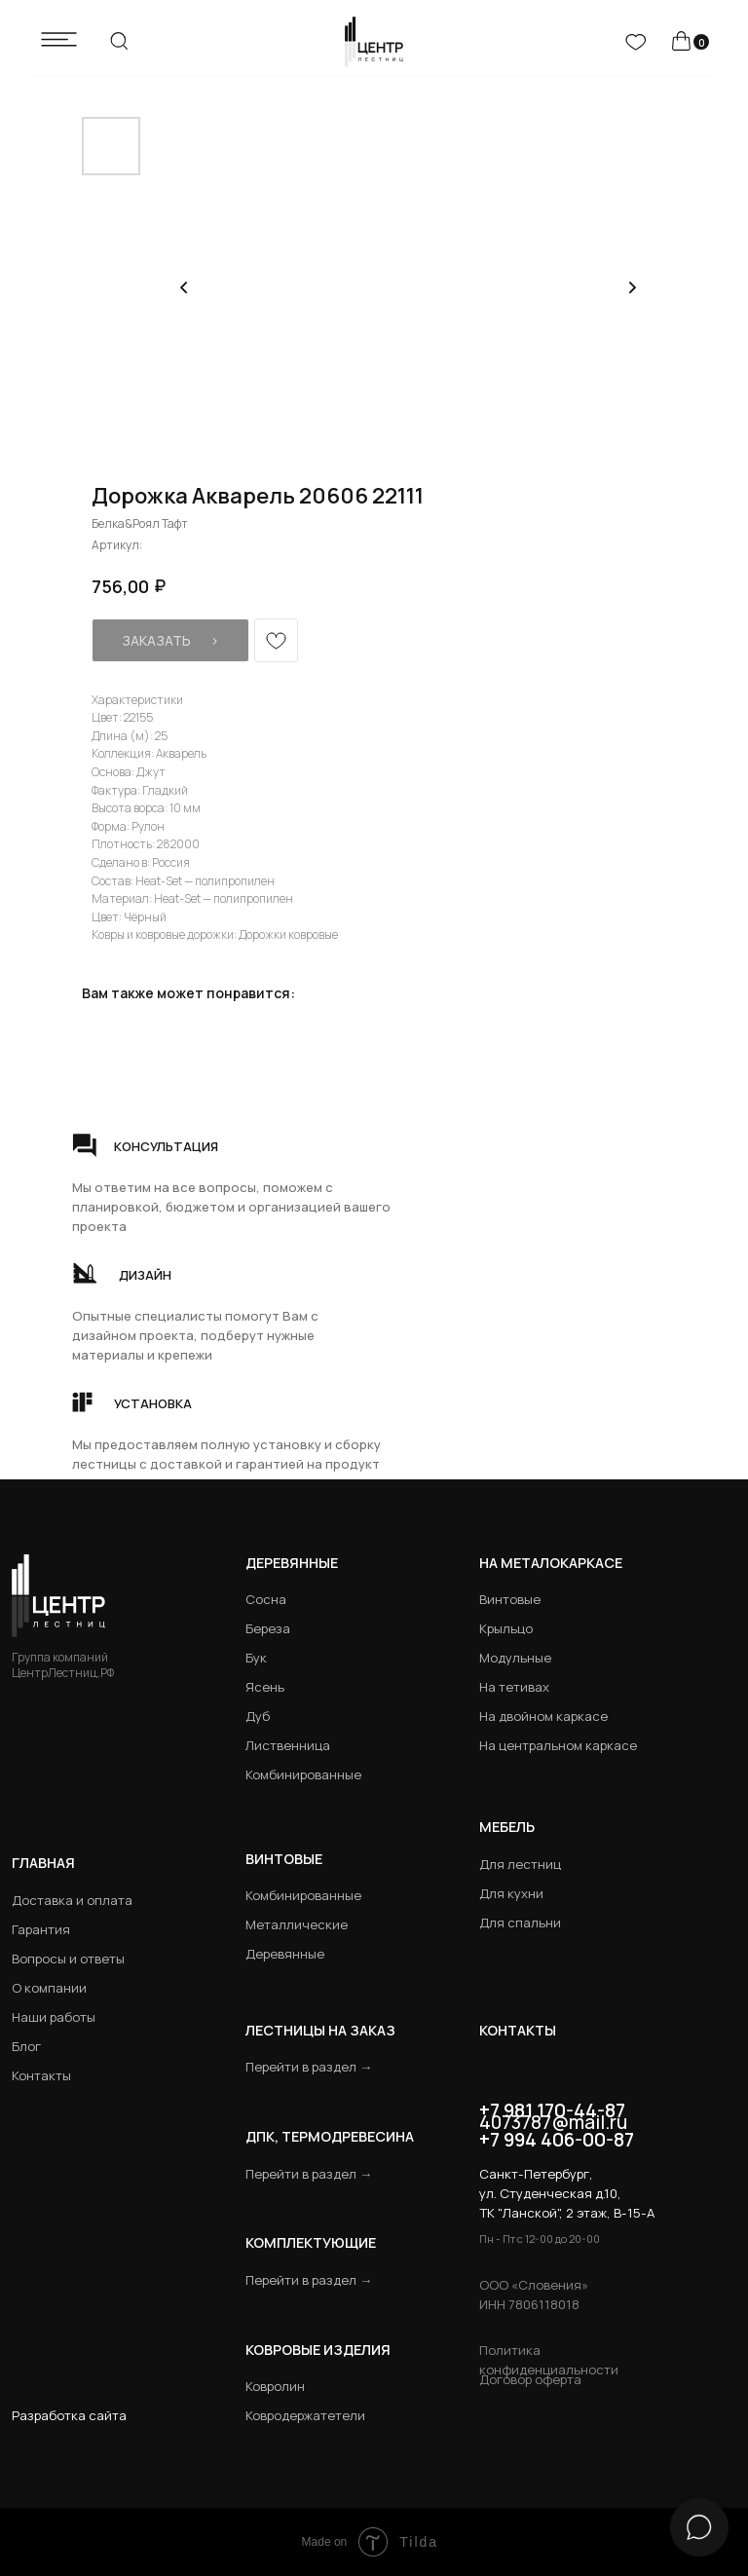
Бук (256, 1657)
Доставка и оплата (72, 1900)
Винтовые (510, 1599)
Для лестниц (520, 1864)
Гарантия (41, 1929)
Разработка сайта (69, 2415)
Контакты (41, 2075)
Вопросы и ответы (68, 1958)
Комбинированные (303, 1774)
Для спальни (520, 1922)
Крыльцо (506, 1628)
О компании (49, 1988)
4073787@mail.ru (553, 2122)
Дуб (257, 1716)
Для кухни (511, 1893)
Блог (26, 2046)
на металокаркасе (550, 1562)
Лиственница (287, 1745)
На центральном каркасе (558, 1745)
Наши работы (53, 2017)
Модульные (515, 1657)
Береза (267, 1628)
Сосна (265, 1599)
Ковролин (275, 2386)
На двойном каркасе (543, 1716)
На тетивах (514, 1687)
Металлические (296, 1924)
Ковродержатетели (305, 2415)
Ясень (264, 1687)
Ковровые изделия (318, 2349)
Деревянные (291, 1562)
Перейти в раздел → (308, 2066)
